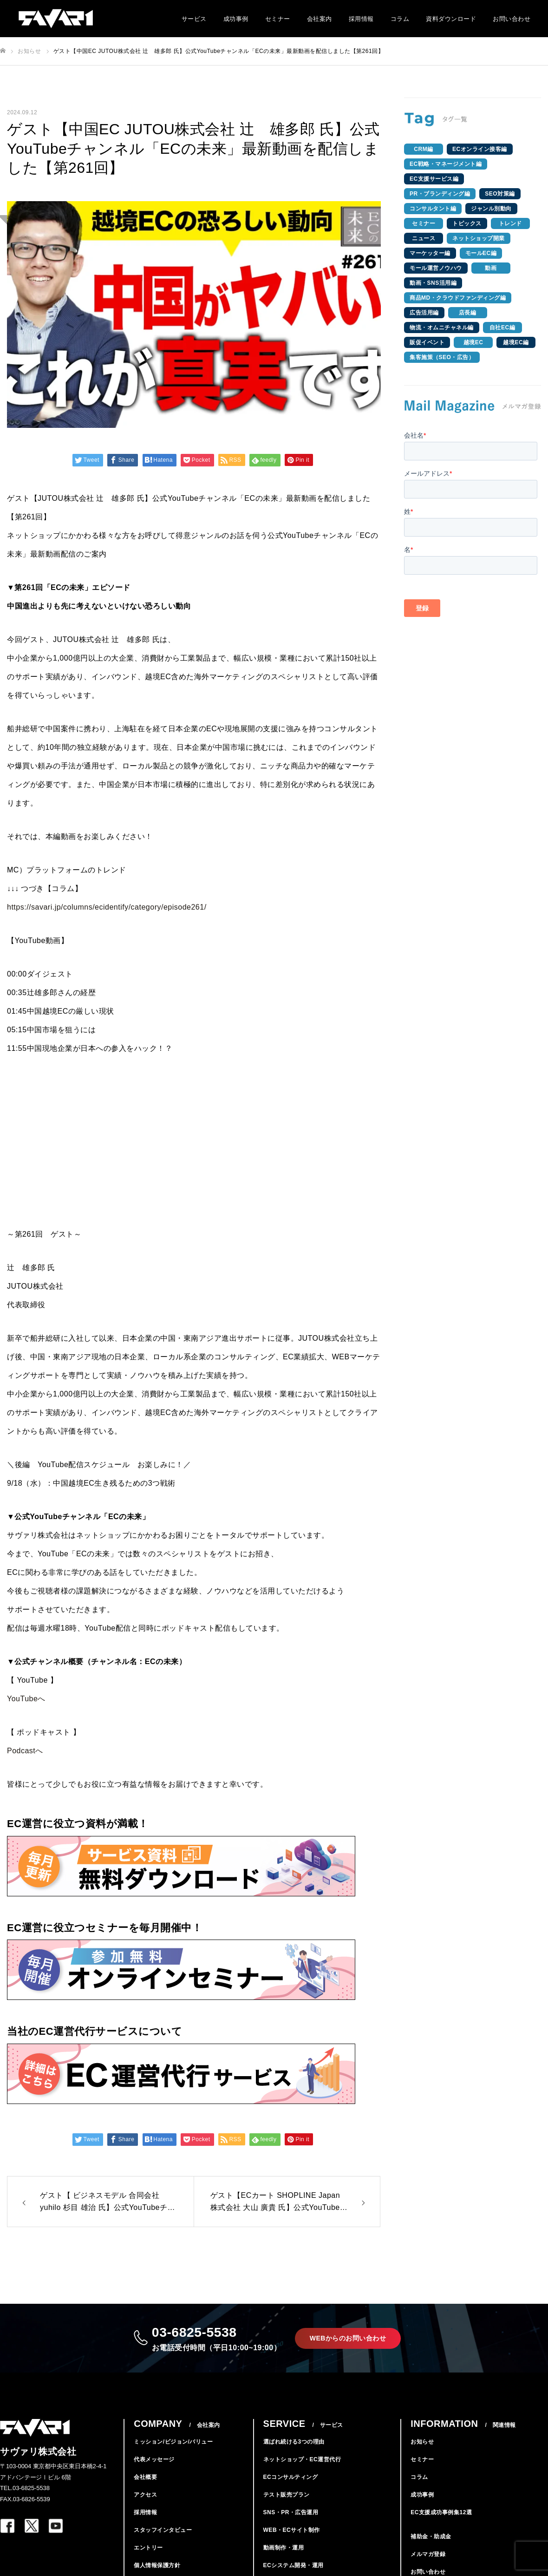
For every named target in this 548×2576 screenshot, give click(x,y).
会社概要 (145, 2489)
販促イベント (427, 342)
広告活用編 (424, 312)
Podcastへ (25, 1751)
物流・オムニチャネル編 (442, 327)
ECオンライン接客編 (479, 149)
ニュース (423, 238)
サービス (194, 18)
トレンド (510, 223)
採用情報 (361, 18)
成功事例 (235, 18)
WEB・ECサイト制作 (291, 2542)
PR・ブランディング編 (440, 193)
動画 (490, 268)
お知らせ (422, 2454)
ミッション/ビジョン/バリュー (173, 2454)
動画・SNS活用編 (433, 283)
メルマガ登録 (428, 2566)
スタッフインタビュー (163, 2542)
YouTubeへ (26, 1699)
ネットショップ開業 (478, 238)
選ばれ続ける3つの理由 (294, 2454)
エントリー (148, 2559)
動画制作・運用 (283, 2559)
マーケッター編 (430, 253)
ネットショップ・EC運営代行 (302, 2471)
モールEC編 (481, 253)
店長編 (467, 312)
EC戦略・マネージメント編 (446, 164)
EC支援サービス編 (434, 179)
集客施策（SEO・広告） (442, 357)
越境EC (473, 342)
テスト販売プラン (286, 2507)
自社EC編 (502, 327)
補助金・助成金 (431, 2548)
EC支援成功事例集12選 (441, 2524)
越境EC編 (515, 342)
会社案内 (319, 18)
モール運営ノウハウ (436, 268)
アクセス (145, 2507)
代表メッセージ (154, 2471)
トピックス (467, 223)
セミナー (277, 18)
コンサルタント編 (433, 208)
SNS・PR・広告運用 (291, 2524)
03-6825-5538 (212, 2343)
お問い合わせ (511, 18)
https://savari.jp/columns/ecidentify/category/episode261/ (107, 907)
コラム (400, 18)
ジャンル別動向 (491, 208)
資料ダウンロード (451, 18)
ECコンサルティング (290, 2489)
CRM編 (423, 149)
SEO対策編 (500, 193)
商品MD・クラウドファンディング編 (458, 298)
